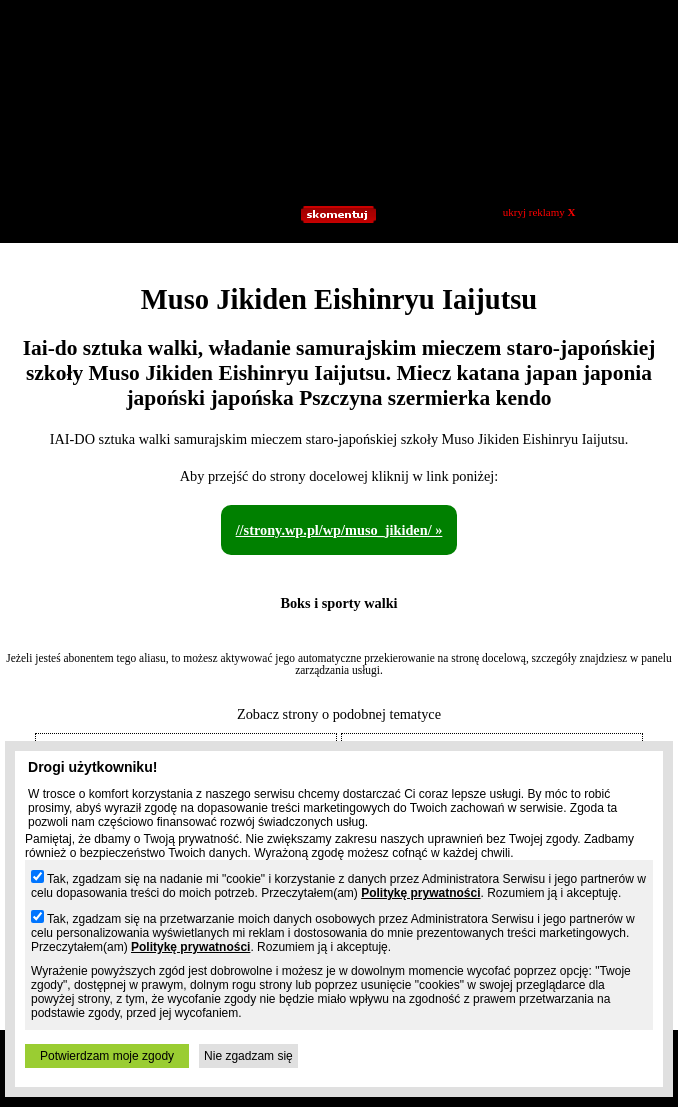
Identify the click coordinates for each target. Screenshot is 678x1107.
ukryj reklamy (539, 212)
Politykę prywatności (420, 893)
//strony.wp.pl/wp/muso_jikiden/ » (339, 530)
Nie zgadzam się (248, 1056)
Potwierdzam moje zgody (107, 1056)
